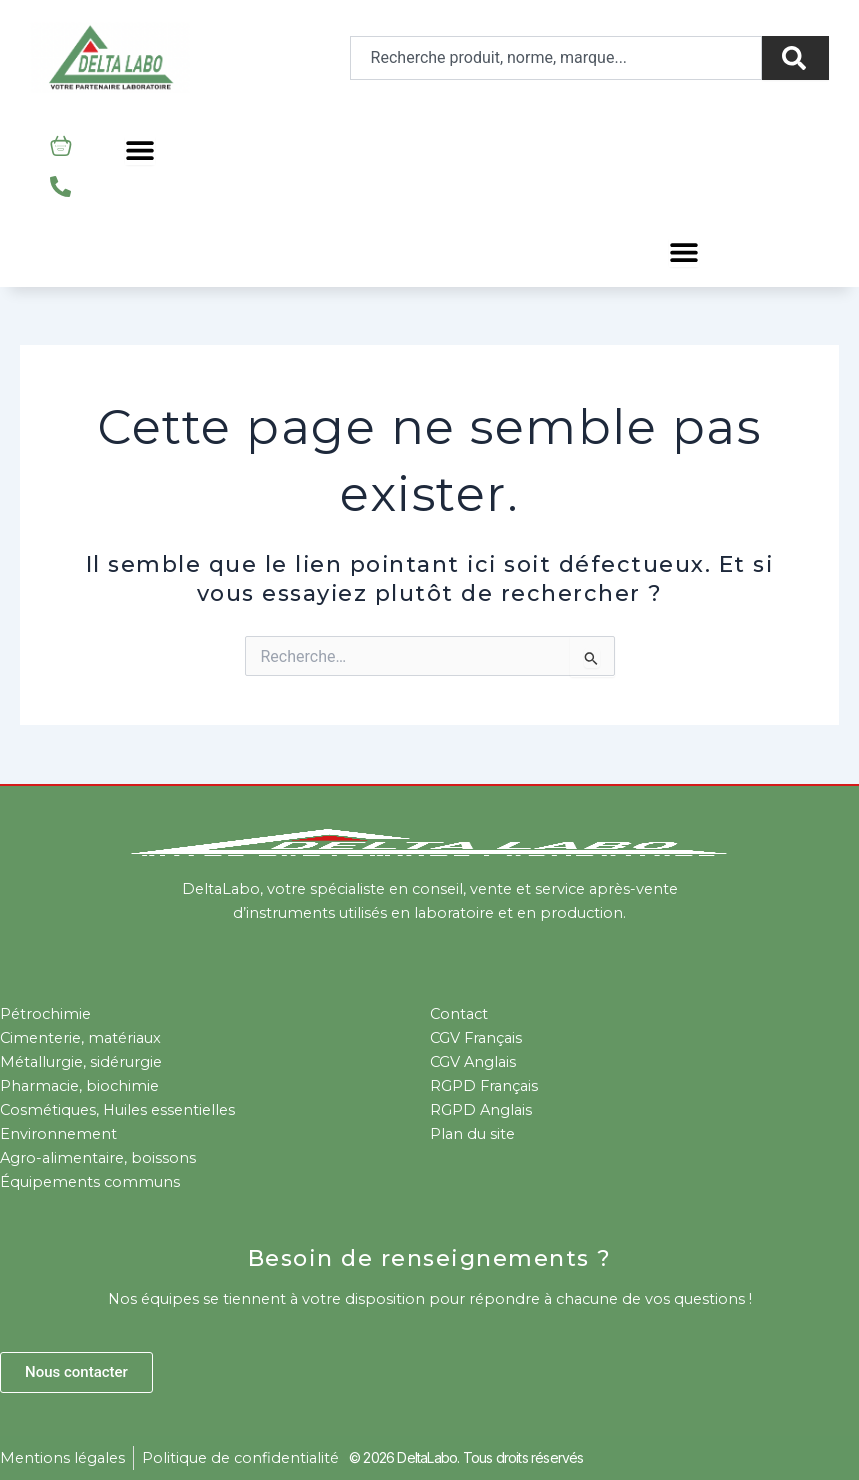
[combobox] (556, 58)
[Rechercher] (795, 58)
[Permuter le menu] (140, 150)
